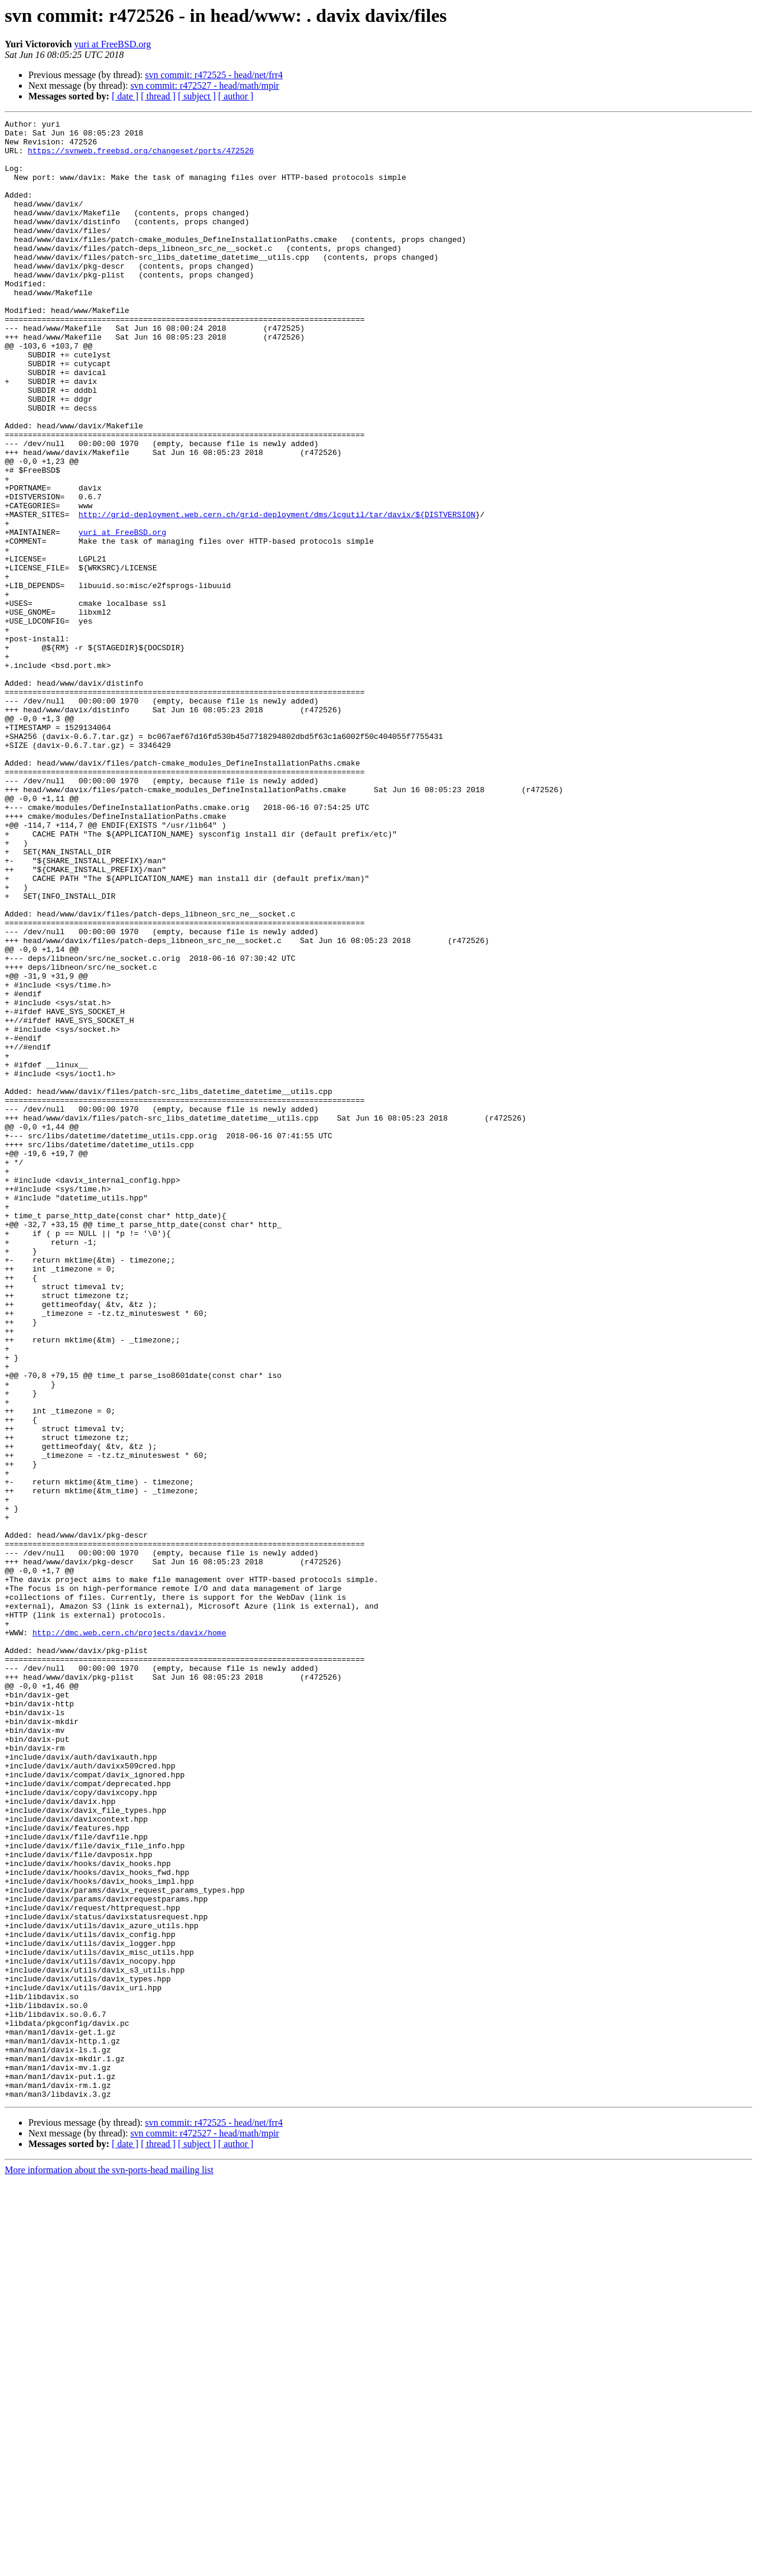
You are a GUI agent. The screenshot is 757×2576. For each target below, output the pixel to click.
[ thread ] (158, 96)
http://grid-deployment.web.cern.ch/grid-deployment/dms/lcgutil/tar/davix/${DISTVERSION (277, 594)
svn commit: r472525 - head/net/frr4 (214, 75)
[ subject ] (197, 96)
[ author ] (236, 96)
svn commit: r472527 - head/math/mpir (204, 85)
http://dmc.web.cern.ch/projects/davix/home (130, 1936)
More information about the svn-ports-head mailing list (109, 2566)
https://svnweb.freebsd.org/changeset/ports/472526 (141, 157)
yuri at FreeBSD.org (112, 44)
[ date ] (125, 96)
